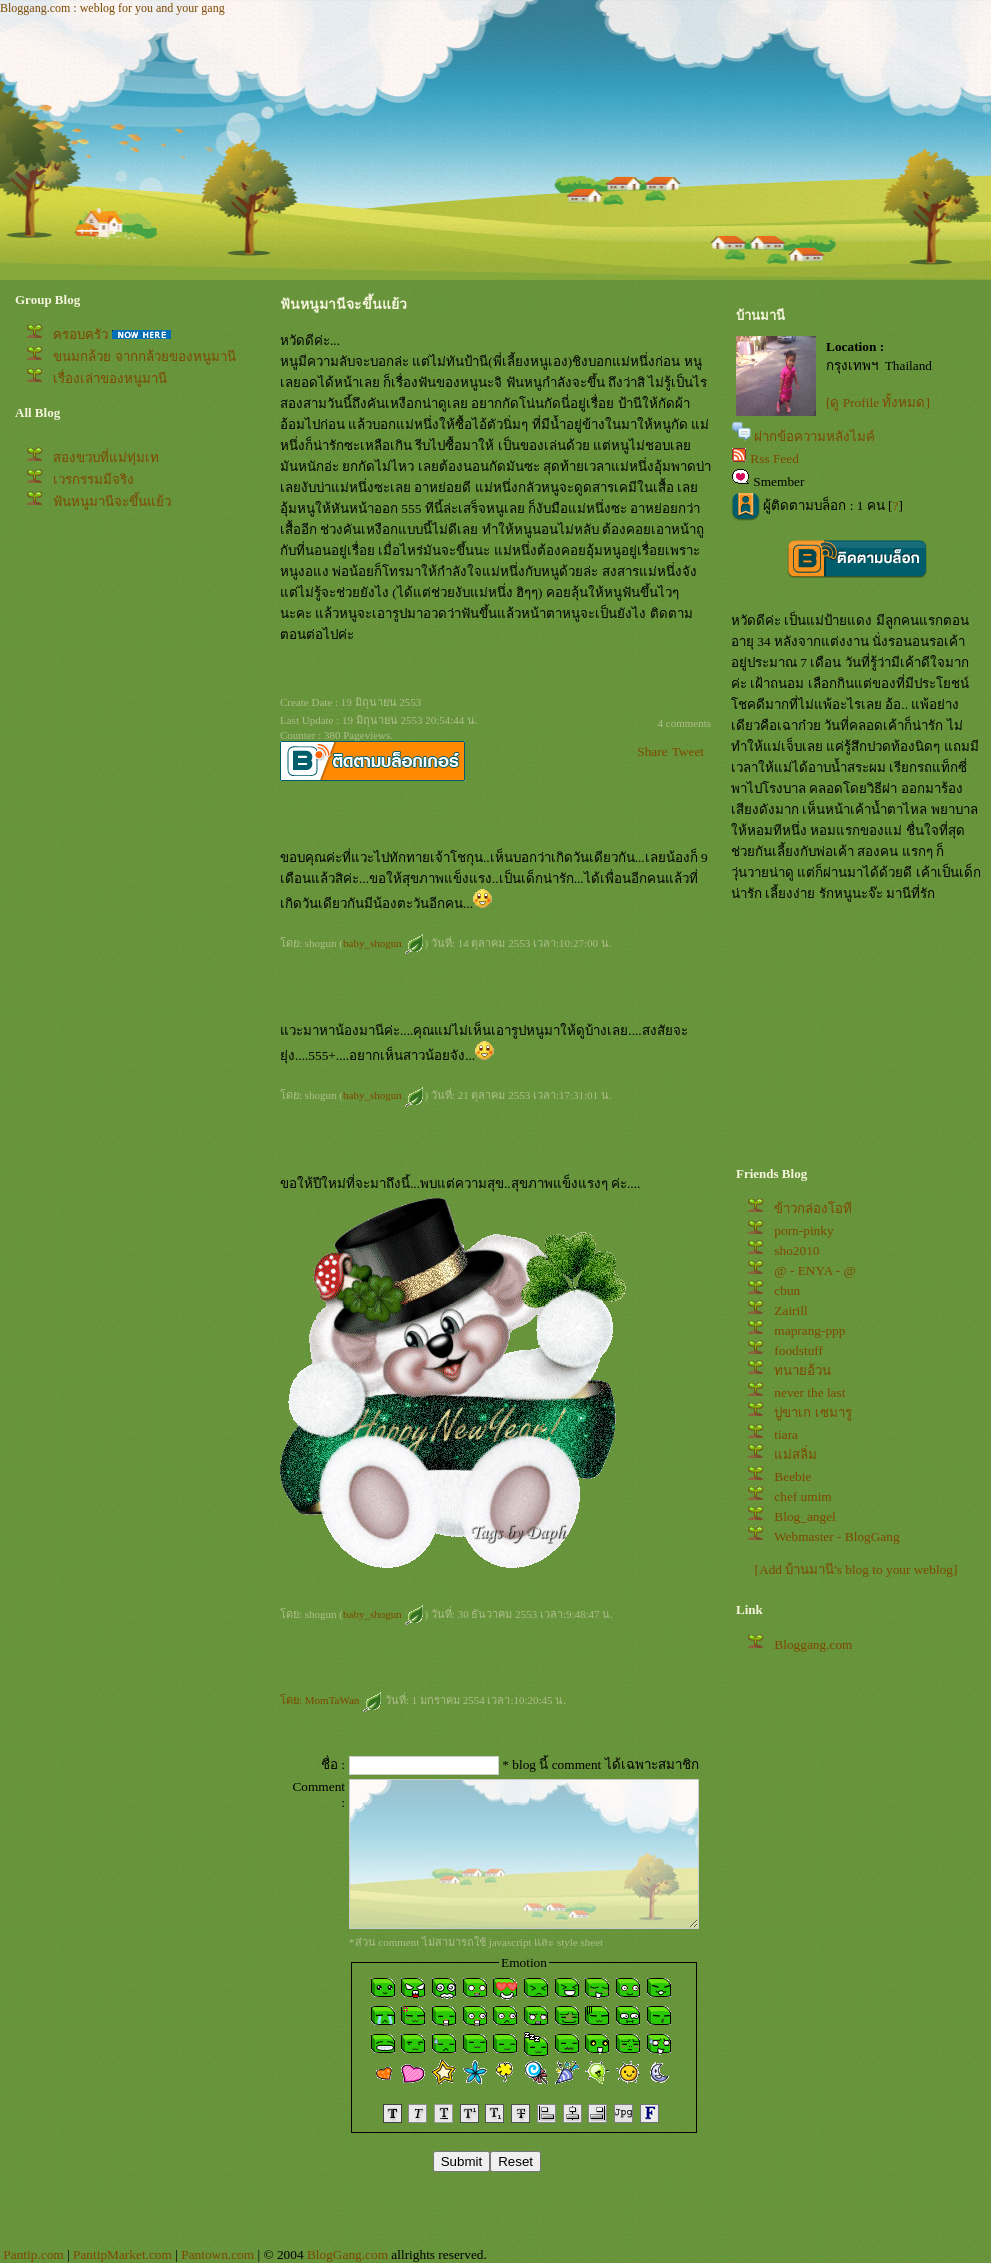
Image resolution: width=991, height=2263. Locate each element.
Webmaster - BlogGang (837, 1536)
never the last (809, 1392)
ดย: (292, 1700)
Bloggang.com (813, 1644)
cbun (787, 1290)
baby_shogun (383, 943)
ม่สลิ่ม (795, 1454)
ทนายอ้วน (802, 1370)
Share (652, 751)
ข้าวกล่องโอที (813, 1208)
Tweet (688, 751)
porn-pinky (803, 1230)
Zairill (790, 1310)
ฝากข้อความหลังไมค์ (814, 436)
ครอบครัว (80, 334)
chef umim (802, 1496)
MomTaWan (343, 1700)
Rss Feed (774, 458)
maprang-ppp (809, 1330)
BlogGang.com (347, 2254)
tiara (786, 1434)
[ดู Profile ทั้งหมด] (878, 402)
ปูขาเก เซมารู (812, 1412)
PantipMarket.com (122, 2254)
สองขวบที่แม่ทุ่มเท (106, 457)
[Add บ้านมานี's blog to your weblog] (856, 1569)
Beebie (792, 1476)
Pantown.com (217, 2254)
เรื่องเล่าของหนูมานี (110, 378)
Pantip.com (33, 2254)
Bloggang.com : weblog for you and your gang (112, 8)
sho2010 (796, 1250)
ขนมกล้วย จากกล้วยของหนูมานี (144, 356)
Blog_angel (804, 1516)
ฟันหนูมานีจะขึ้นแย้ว (112, 501)
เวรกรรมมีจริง (93, 479)
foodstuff (798, 1350)
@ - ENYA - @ (815, 1270)
